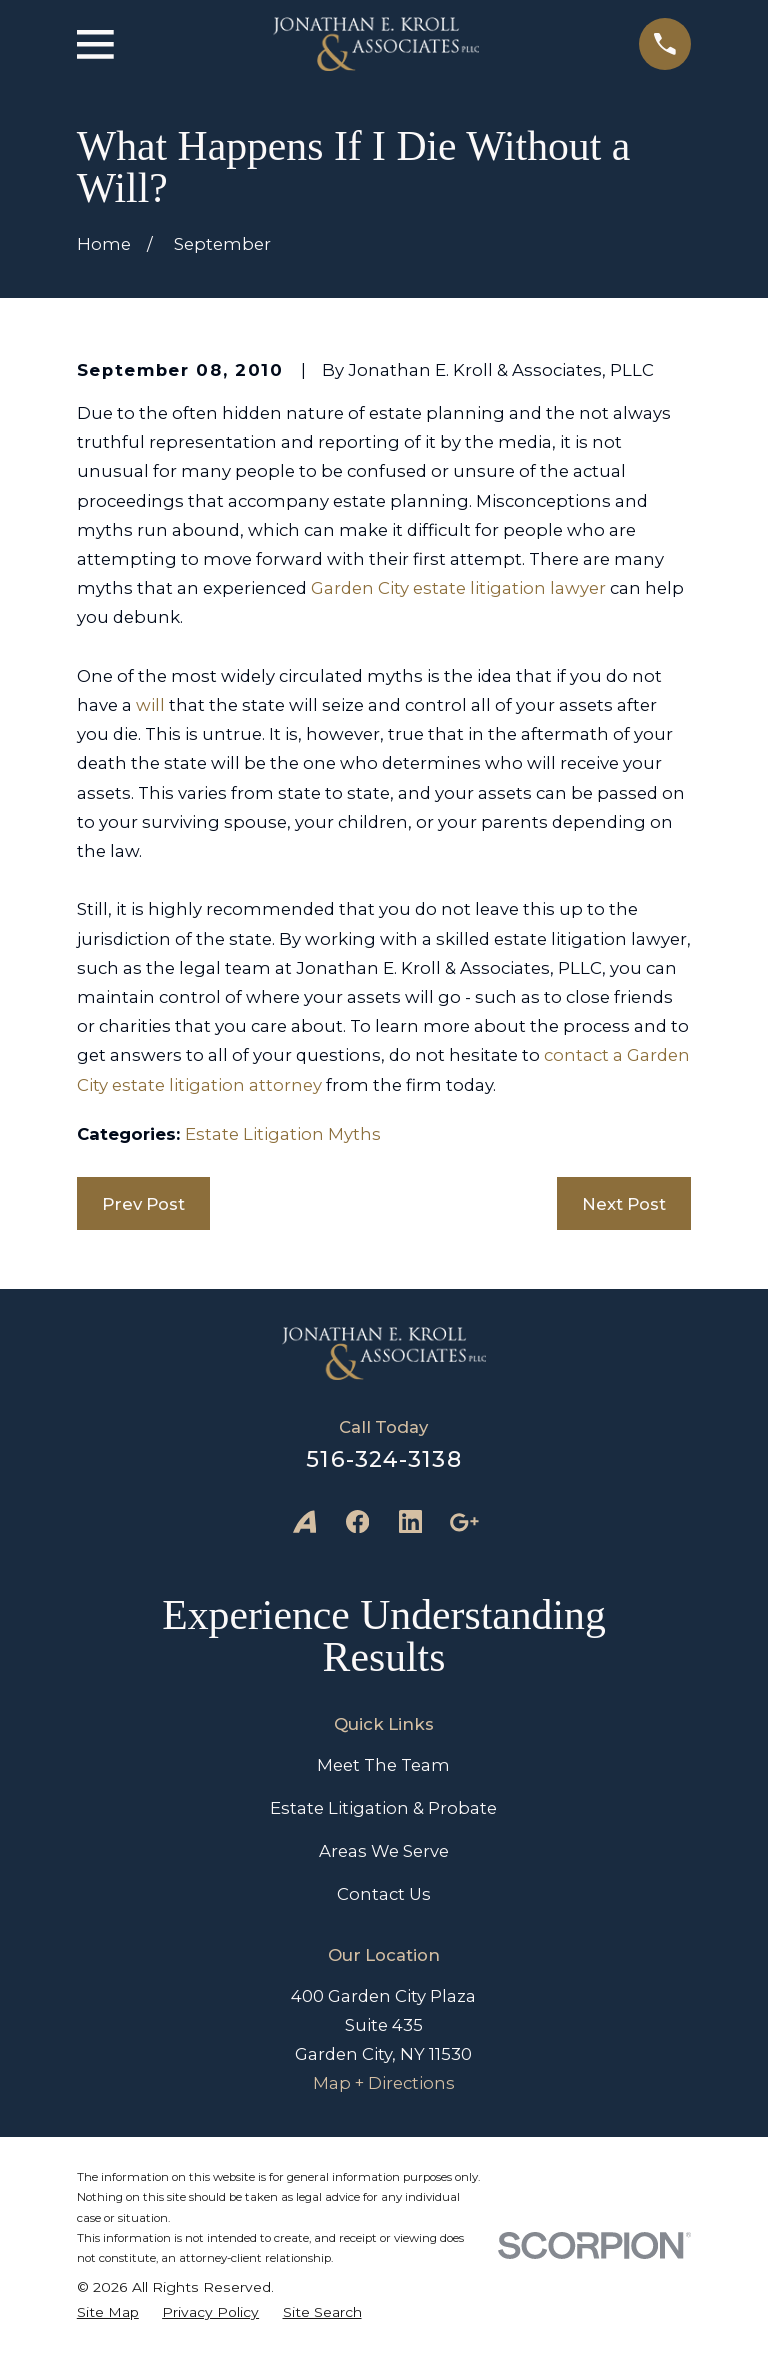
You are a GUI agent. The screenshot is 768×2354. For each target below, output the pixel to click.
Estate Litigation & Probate (383, 1808)
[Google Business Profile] (463, 1521)
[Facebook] (357, 1521)
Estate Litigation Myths (283, 1134)
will (150, 705)
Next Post (624, 1204)
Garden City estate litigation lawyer (458, 588)
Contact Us (384, 1894)
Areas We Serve (384, 1851)
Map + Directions (384, 2083)
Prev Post (143, 1204)
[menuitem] (108, 2312)
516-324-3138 (383, 1459)
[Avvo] (304, 1521)
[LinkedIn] (410, 1521)
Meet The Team (383, 1765)
